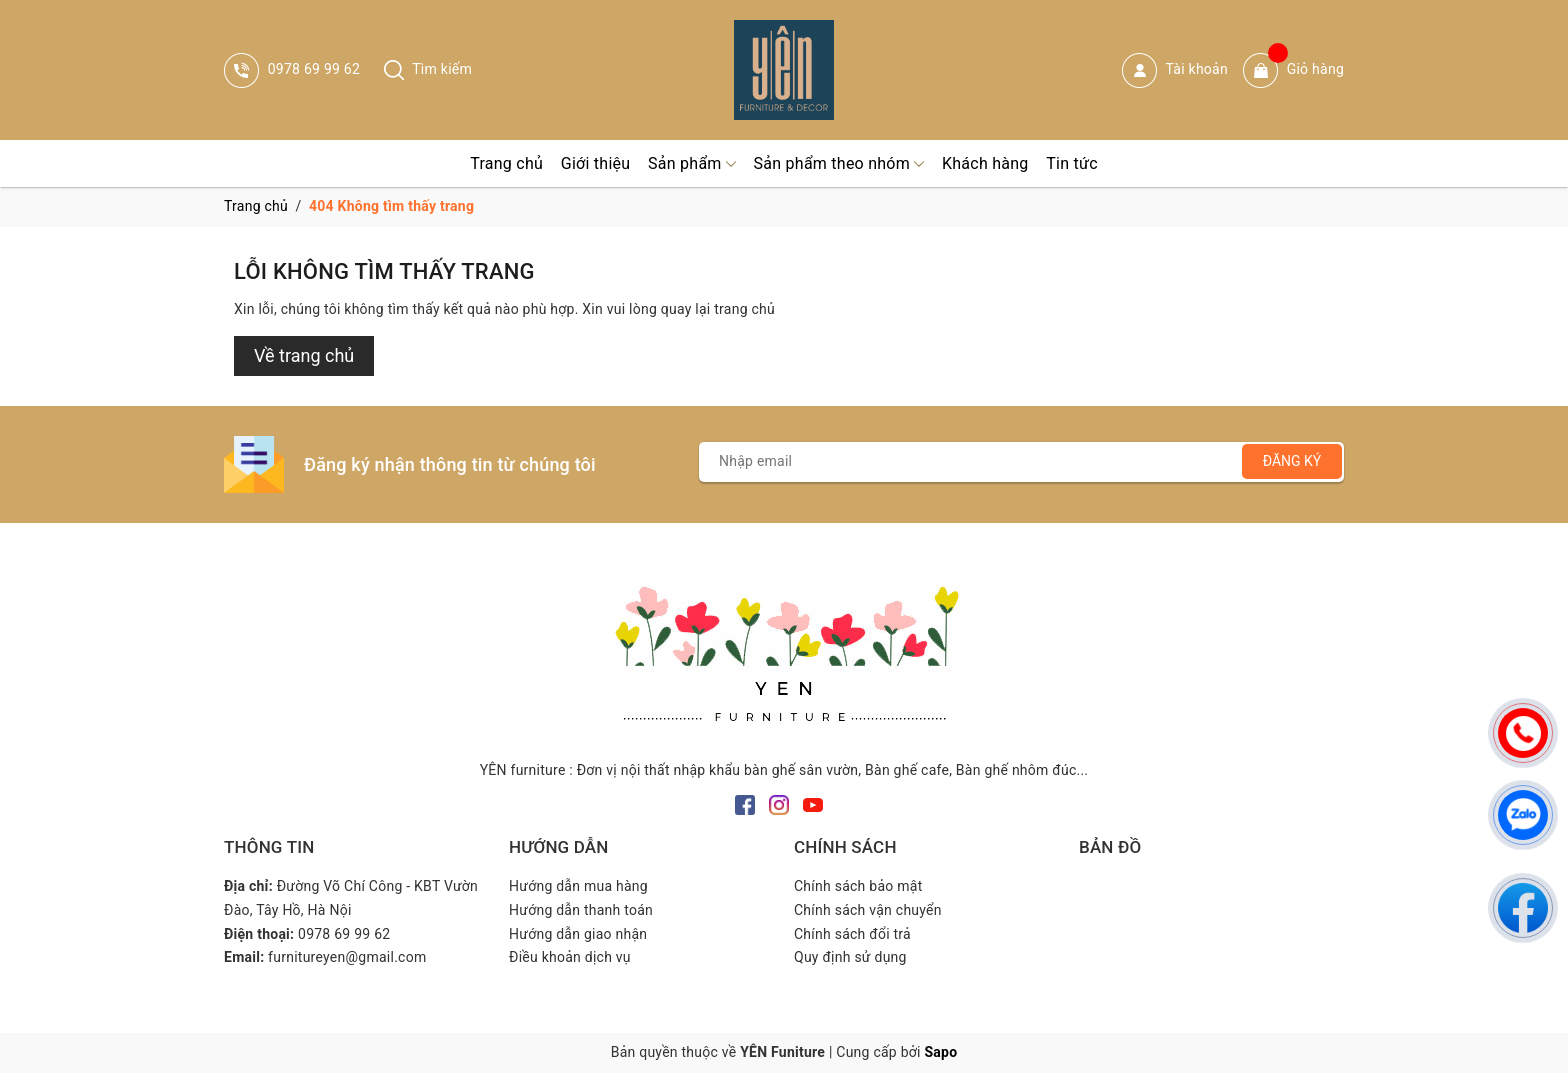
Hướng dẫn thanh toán (581, 910)
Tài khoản (1175, 70)
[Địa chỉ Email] (1021, 462)
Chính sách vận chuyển (868, 910)
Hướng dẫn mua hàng (578, 886)
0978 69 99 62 (292, 69)
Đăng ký (1292, 461)
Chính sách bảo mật (858, 886)
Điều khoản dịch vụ (570, 957)
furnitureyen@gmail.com (347, 957)
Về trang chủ (304, 355)
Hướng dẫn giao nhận (578, 934)
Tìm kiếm (428, 69)
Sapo (940, 1052)
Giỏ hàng (1293, 70)
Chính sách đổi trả (852, 934)
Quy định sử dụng (850, 957)
